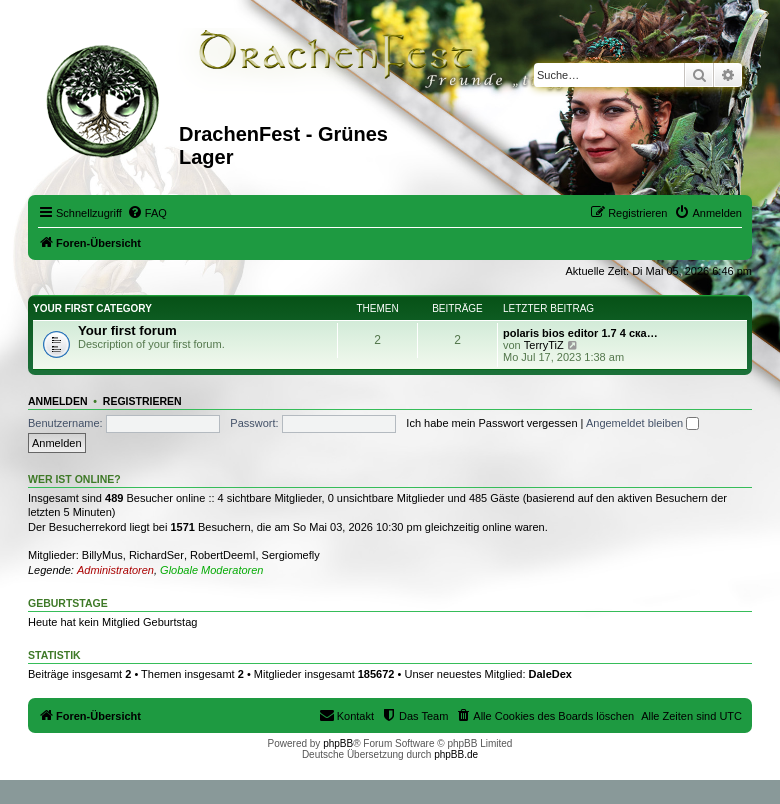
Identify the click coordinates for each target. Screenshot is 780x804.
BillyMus (102, 555)
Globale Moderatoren (211, 570)
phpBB (338, 743)
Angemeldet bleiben (642, 423)
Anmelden (58, 401)
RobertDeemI (222, 555)
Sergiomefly (291, 555)
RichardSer (156, 555)
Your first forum (127, 330)
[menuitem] (147, 213)
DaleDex (550, 674)
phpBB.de (456, 754)
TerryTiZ (544, 345)
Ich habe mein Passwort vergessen (491, 423)
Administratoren (115, 570)
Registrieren (142, 401)
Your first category (92, 308)
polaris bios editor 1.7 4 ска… (580, 333)
